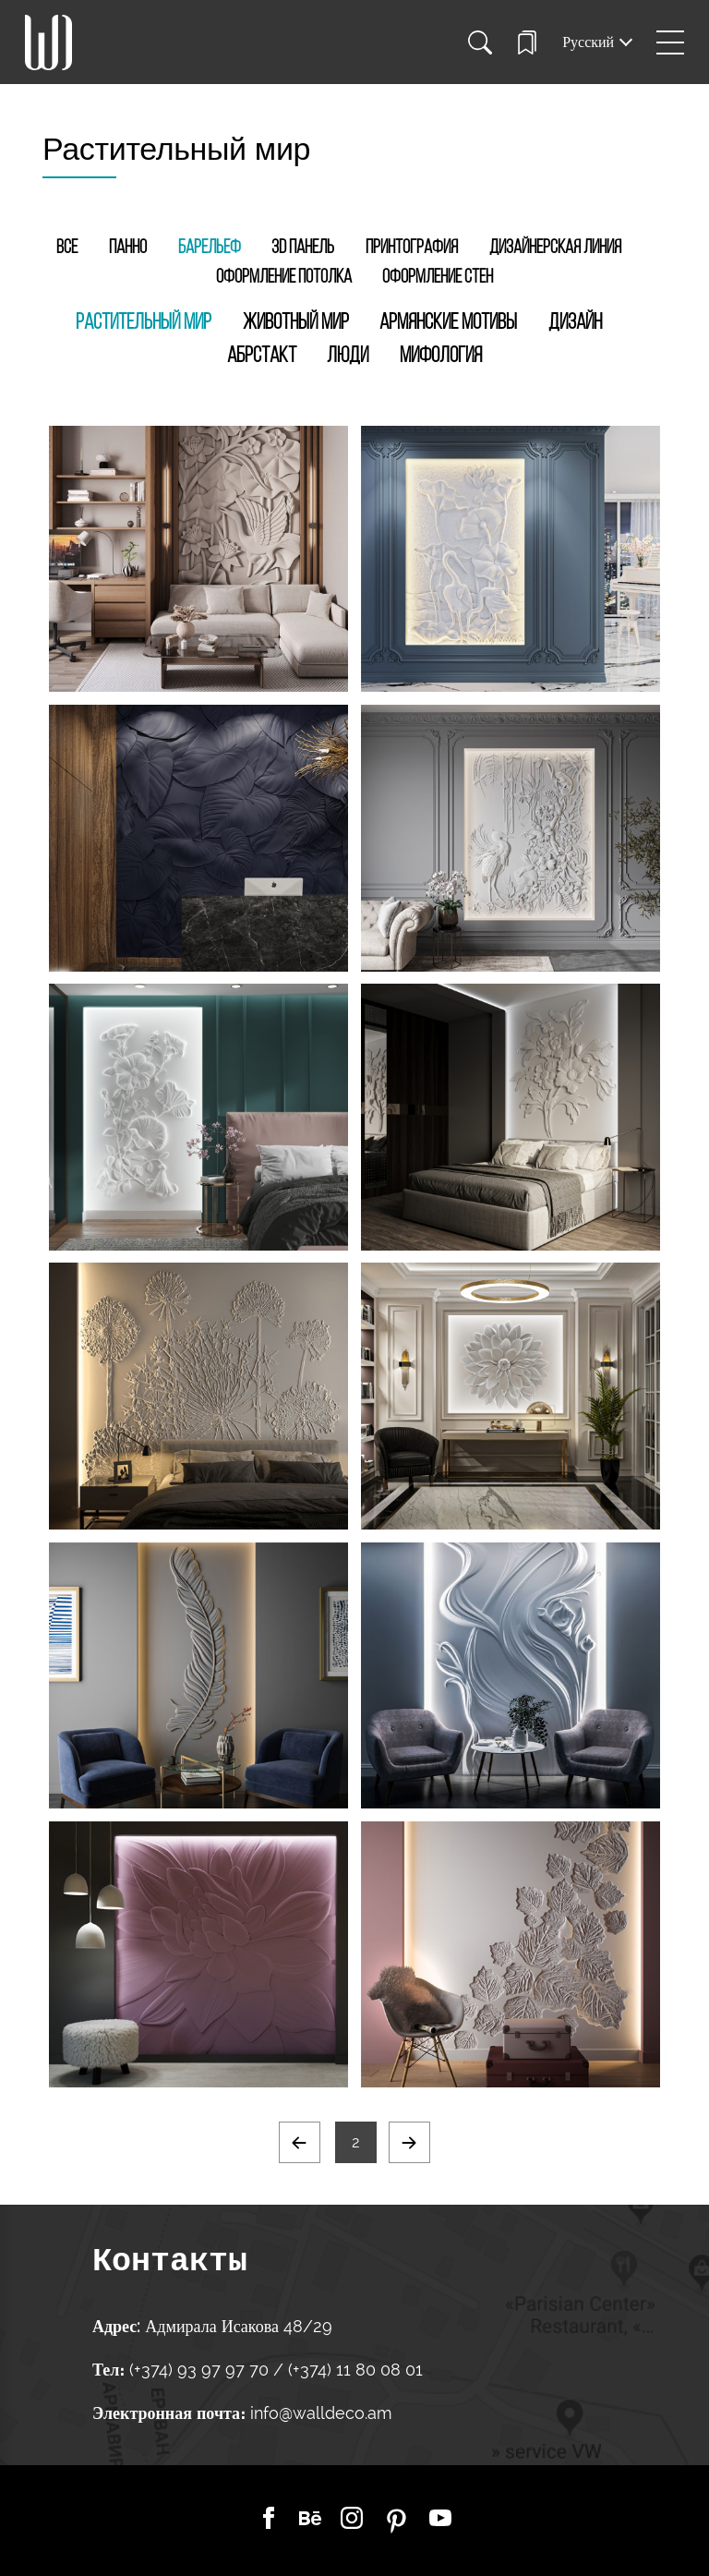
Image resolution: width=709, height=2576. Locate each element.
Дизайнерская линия (555, 248)
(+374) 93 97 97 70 (201, 2369)
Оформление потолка (284, 277)
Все (67, 248)
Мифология (441, 356)
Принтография (412, 248)
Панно (128, 248)
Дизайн (575, 323)
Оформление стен (437, 277)
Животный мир (296, 323)
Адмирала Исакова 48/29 (238, 2326)
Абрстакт (261, 356)
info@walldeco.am (320, 2413)
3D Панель (302, 248)
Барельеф (209, 248)
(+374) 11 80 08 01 (353, 2369)
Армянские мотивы (448, 323)
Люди (347, 356)
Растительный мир (143, 323)
